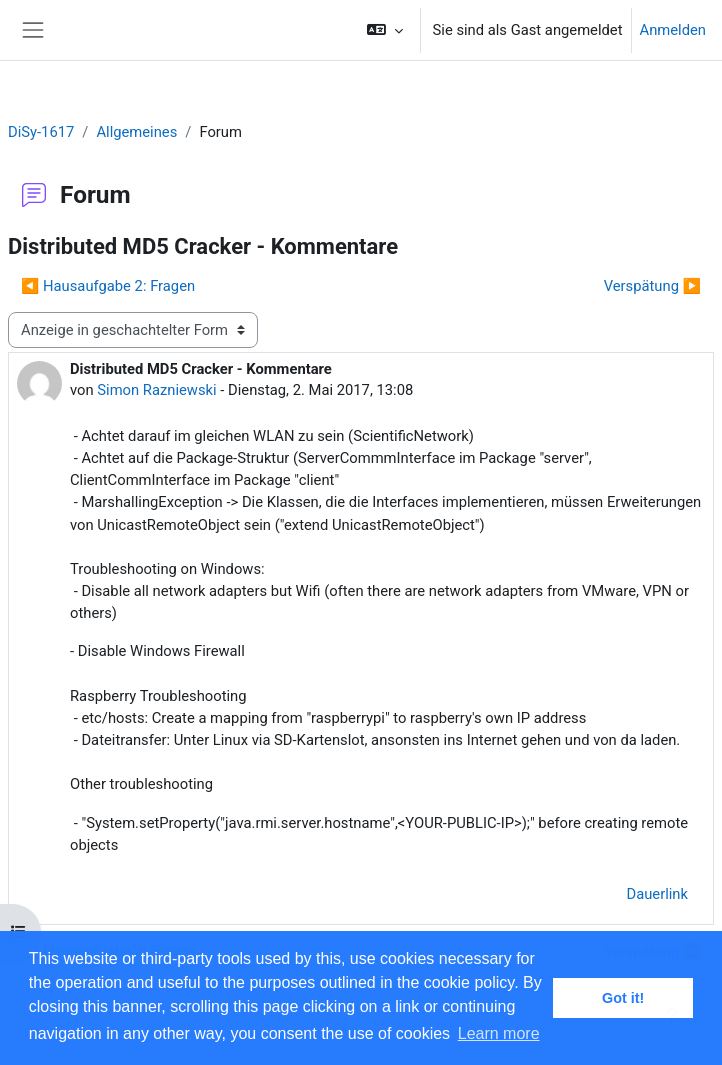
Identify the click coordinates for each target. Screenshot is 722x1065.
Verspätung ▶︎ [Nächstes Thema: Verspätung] (652, 286)
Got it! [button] (623, 998)
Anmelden (673, 30)
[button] (384, 30)
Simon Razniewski (156, 390)
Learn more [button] (499, 1033)
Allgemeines (136, 132)
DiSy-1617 (41, 132)
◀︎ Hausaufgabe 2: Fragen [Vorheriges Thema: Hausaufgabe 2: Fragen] (108, 286)
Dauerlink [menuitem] (657, 894)
